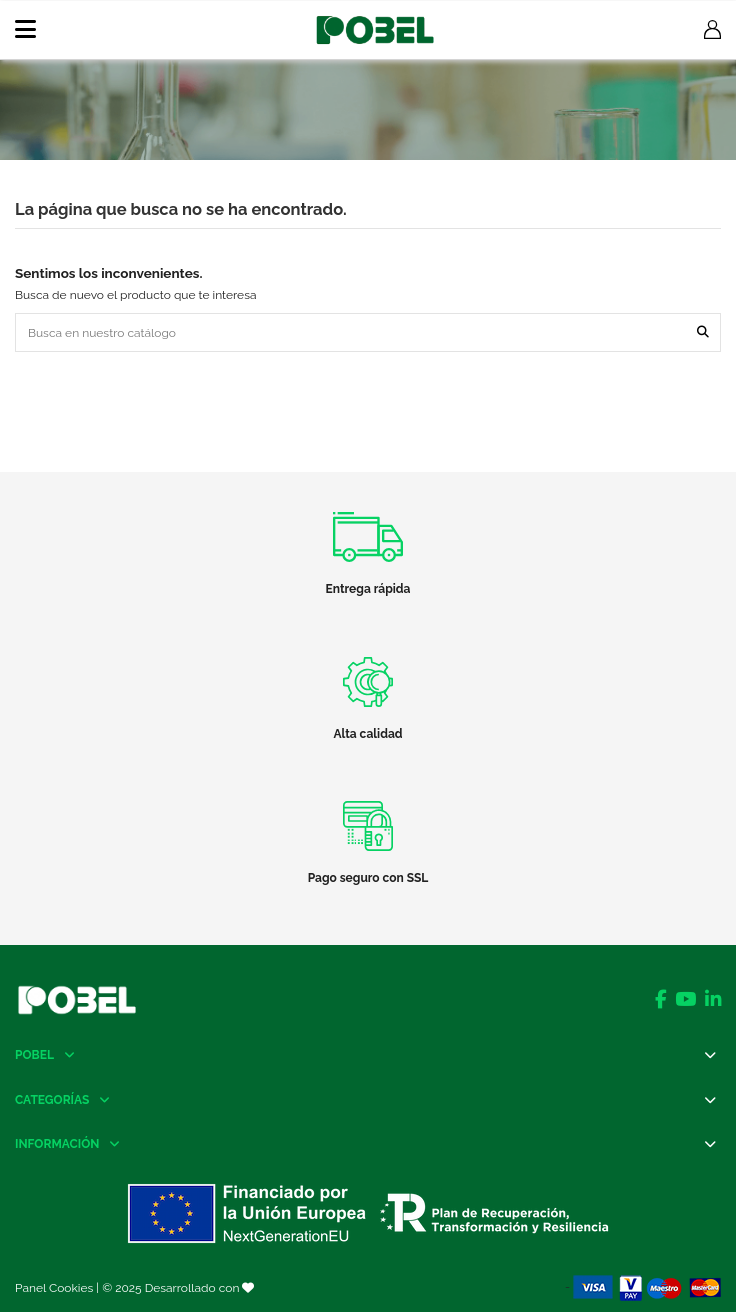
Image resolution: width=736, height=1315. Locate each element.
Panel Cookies (54, 1288)
